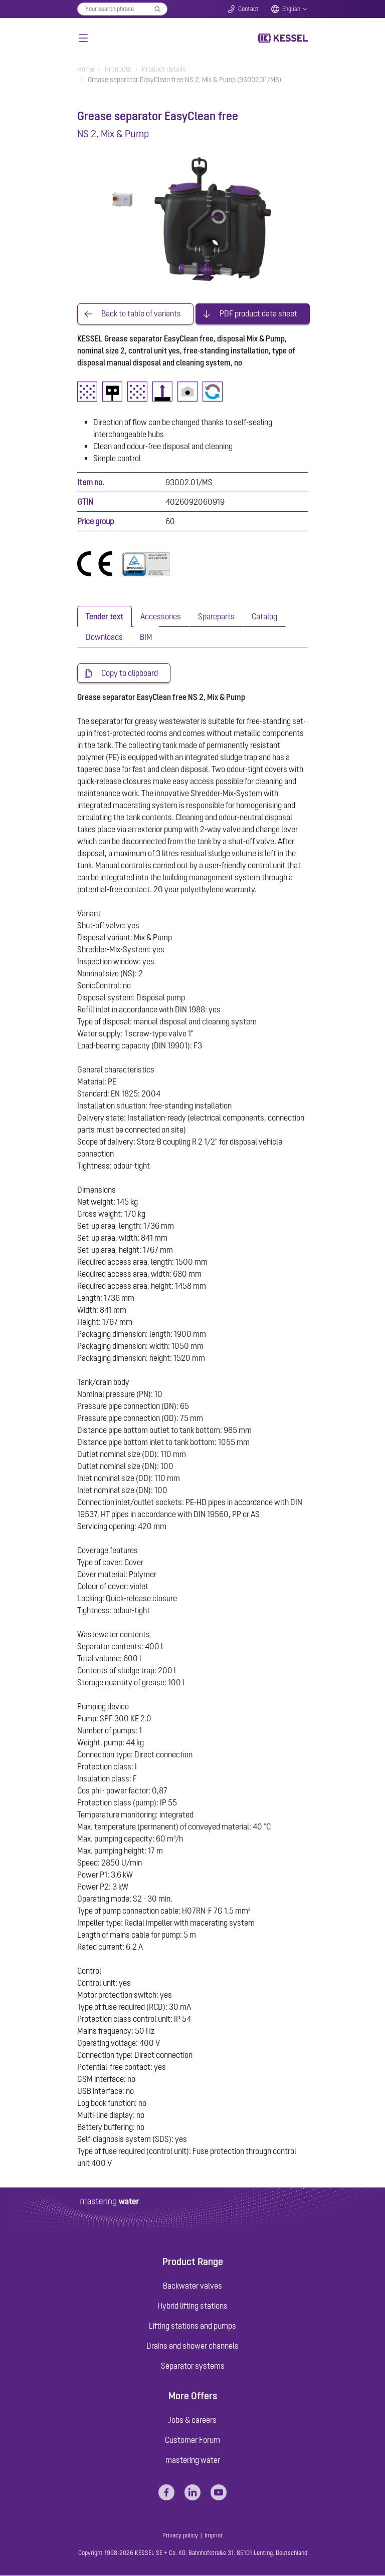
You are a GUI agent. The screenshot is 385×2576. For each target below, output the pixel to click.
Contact (248, 9)
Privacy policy (180, 2535)
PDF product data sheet (258, 313)
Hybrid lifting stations (192, 2306)
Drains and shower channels (192, 2346)
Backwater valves (192, 2286)
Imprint (214, 2535)
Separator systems (193, 2366)
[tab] (104, 616)
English (291, 9)
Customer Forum (192, 2440)
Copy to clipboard (129, 673)
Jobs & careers (192, 2420)
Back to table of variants (141, 313)
